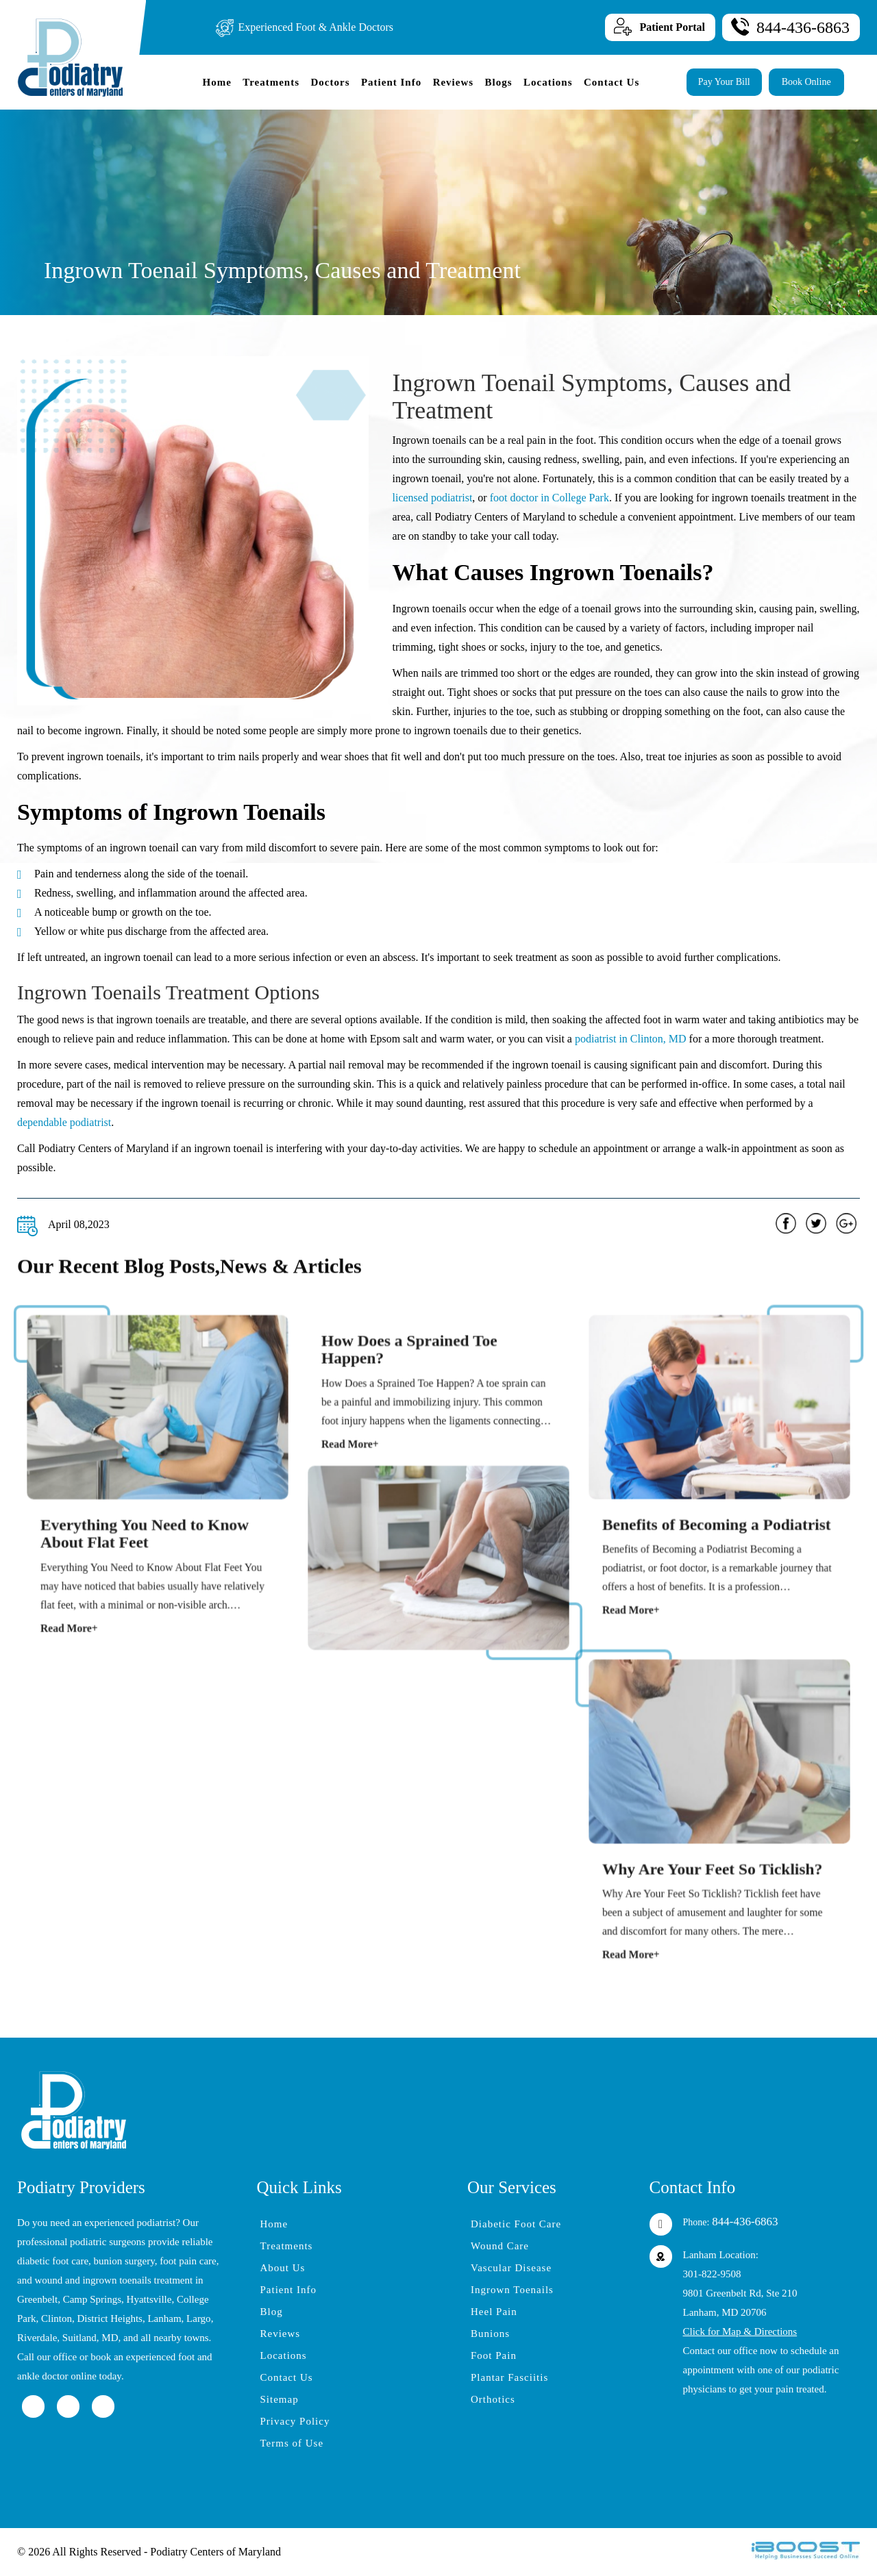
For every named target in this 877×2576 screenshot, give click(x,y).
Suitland (79, 2337)
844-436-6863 (803, 27)
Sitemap (279, 2399)
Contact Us (611, 82)
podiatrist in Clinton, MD (631, 1039)
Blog (271, 2311)
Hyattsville (149, 2299)
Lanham (164, 2318)
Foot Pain (494, 2355)
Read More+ (82, 1631)
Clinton (56, 2318)
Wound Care (500, 2245)
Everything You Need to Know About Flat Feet (146, 1551)
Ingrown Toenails (512, 2289)
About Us (283, 2267)
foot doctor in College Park (549, 497)
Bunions (490, 2333)
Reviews (453, 82)
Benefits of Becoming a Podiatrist (717, 1542)
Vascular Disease (511, 2267)
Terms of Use (292, 2443)
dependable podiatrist (64, 1122)
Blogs (498, 82)
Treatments (271, 82)
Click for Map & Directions (740, 2331)
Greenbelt (37, 2299)
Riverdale (37, 2337)
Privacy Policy (295, 2421)
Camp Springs (92, 2299)
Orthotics (493, 2399)
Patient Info (391, 82)
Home (216, 82)
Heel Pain (494, 2311)
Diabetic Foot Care (516, 2223)
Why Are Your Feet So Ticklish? (713, 1887)
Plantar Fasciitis (509, 2377)
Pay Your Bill (724, 82)
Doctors (329, 82)
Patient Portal (672, 27)
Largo (198, 2318)
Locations (548, 82)
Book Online (806, 82)
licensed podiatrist (433, 497)
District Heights (110, 2318)
